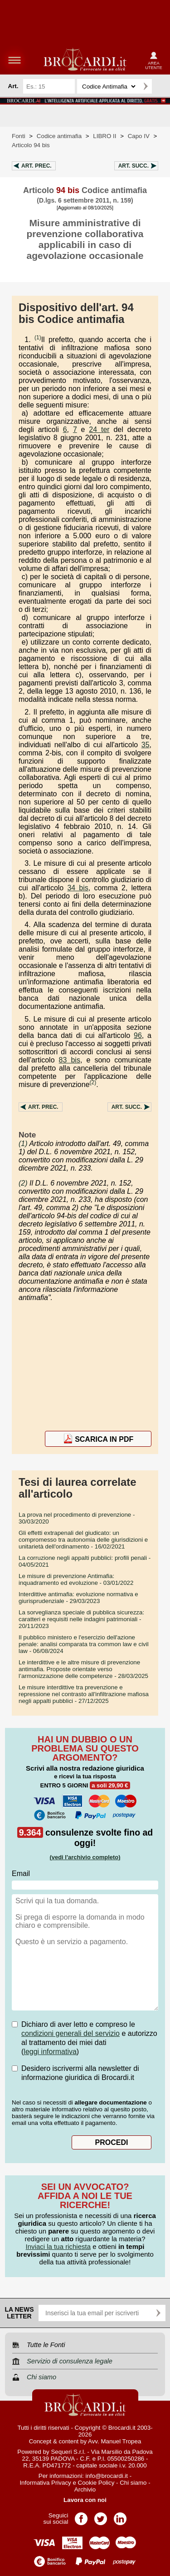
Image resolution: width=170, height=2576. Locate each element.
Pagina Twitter (100, 2515)
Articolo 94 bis (31, 145)
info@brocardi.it (107, 2475)
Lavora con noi (85, 2500)
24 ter (99, 429)
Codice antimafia (59, 136)
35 (145, 745)
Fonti (18, 136)
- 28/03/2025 (83, 1669)
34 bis (77, 888)
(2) (93, 1082)
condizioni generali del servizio (70, 2033)
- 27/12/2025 (84, 1694)
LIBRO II (104, 136)
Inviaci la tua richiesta (58, 2246)
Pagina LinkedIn (120, 2515)
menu (14, 59)
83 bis (69, 1060)
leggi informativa (50, 2051)
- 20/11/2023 (81, 1619)
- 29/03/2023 (78, 1597)
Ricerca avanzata (160, 86)
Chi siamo (133, 2482)
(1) (37, 337)
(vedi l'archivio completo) (84, 1857)
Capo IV (139, 136)
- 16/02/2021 (83, 1539)
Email (21, 1873)
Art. (36, 166)
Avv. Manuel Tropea (114, 2441)
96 (138, 1035)
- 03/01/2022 (76, 1579)
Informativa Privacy (45, 2482)
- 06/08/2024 (84, 1644)
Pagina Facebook (81, 2515)
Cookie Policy (96, 2482)
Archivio (85, 2489)
